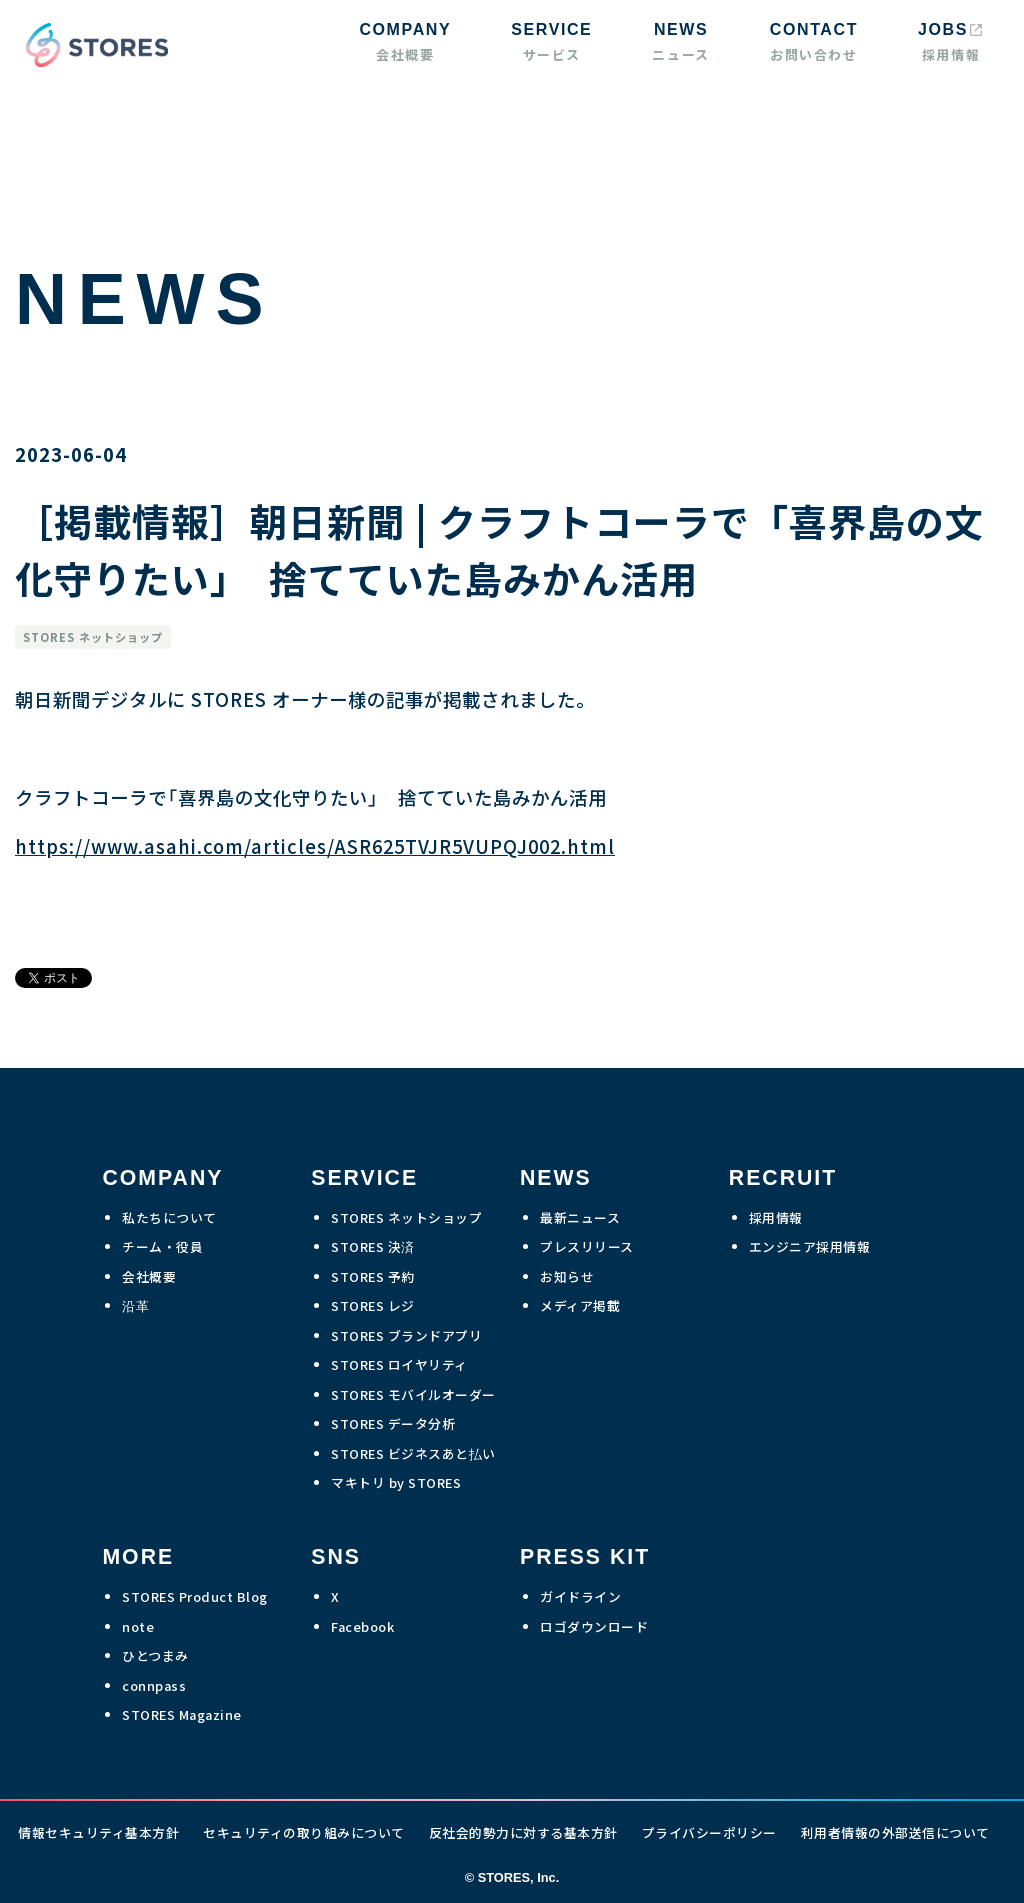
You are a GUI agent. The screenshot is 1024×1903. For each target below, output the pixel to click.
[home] (92, 45)
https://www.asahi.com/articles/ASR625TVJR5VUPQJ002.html (315, 846)
